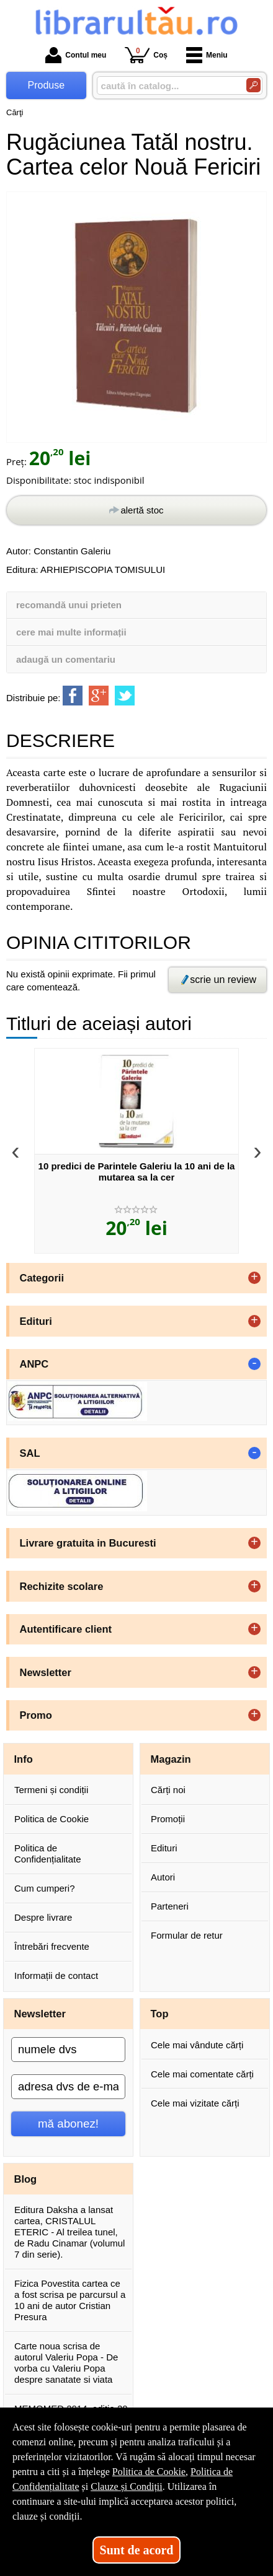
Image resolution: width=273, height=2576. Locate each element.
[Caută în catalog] (253, 85)
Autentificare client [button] (66, 1629)
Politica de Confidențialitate (47, 1853)
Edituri (164, 1848)
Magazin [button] (171, 1759)
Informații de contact (56, 1975)
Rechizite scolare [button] (62, 1586)
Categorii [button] (42, 1277)
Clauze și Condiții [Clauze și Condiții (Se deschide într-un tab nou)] (127, 2486)
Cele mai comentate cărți (202, 2074)
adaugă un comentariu (65, 659)
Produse (46, 85)
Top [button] (160, 2013)
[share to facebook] (73, 695)
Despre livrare (43, 1917)
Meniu (207, 55)
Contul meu (75, 55)
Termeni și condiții (51, 1789)
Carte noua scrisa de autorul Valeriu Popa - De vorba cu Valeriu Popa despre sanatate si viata (66, 2363)
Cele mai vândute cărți (197, 2045)
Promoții (168, 1819)
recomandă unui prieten (69, 605)
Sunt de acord (137, 2550)
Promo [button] (36, 1715)
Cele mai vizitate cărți (195, 2103)
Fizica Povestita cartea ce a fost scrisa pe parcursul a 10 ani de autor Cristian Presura (69, 2300)
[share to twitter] (125, 695)
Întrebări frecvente (51, 1946)
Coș (146, 54)
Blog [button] (25, 2179)
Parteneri (170, 1906)
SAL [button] (30, 1453)
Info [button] (23, 1759)
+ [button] (254, 1278)
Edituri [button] (36, 1321)
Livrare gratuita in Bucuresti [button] (88, 1542)
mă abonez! (68, 2123)
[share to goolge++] (99, 695)
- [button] (254, 1364)
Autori (163, 1877)
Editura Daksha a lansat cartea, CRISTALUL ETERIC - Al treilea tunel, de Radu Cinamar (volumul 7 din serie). (69, 2231)
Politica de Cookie (51, 1819)
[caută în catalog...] (166, 86)
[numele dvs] (68, 2049)
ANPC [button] (34, 1363)
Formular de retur (187, 1935)
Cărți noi (168, 1789)
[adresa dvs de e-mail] (68, 2086)
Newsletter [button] (45, 1672)
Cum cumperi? (44, 1888)
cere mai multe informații (71, 632)
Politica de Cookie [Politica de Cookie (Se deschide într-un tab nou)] (149, 2471)
